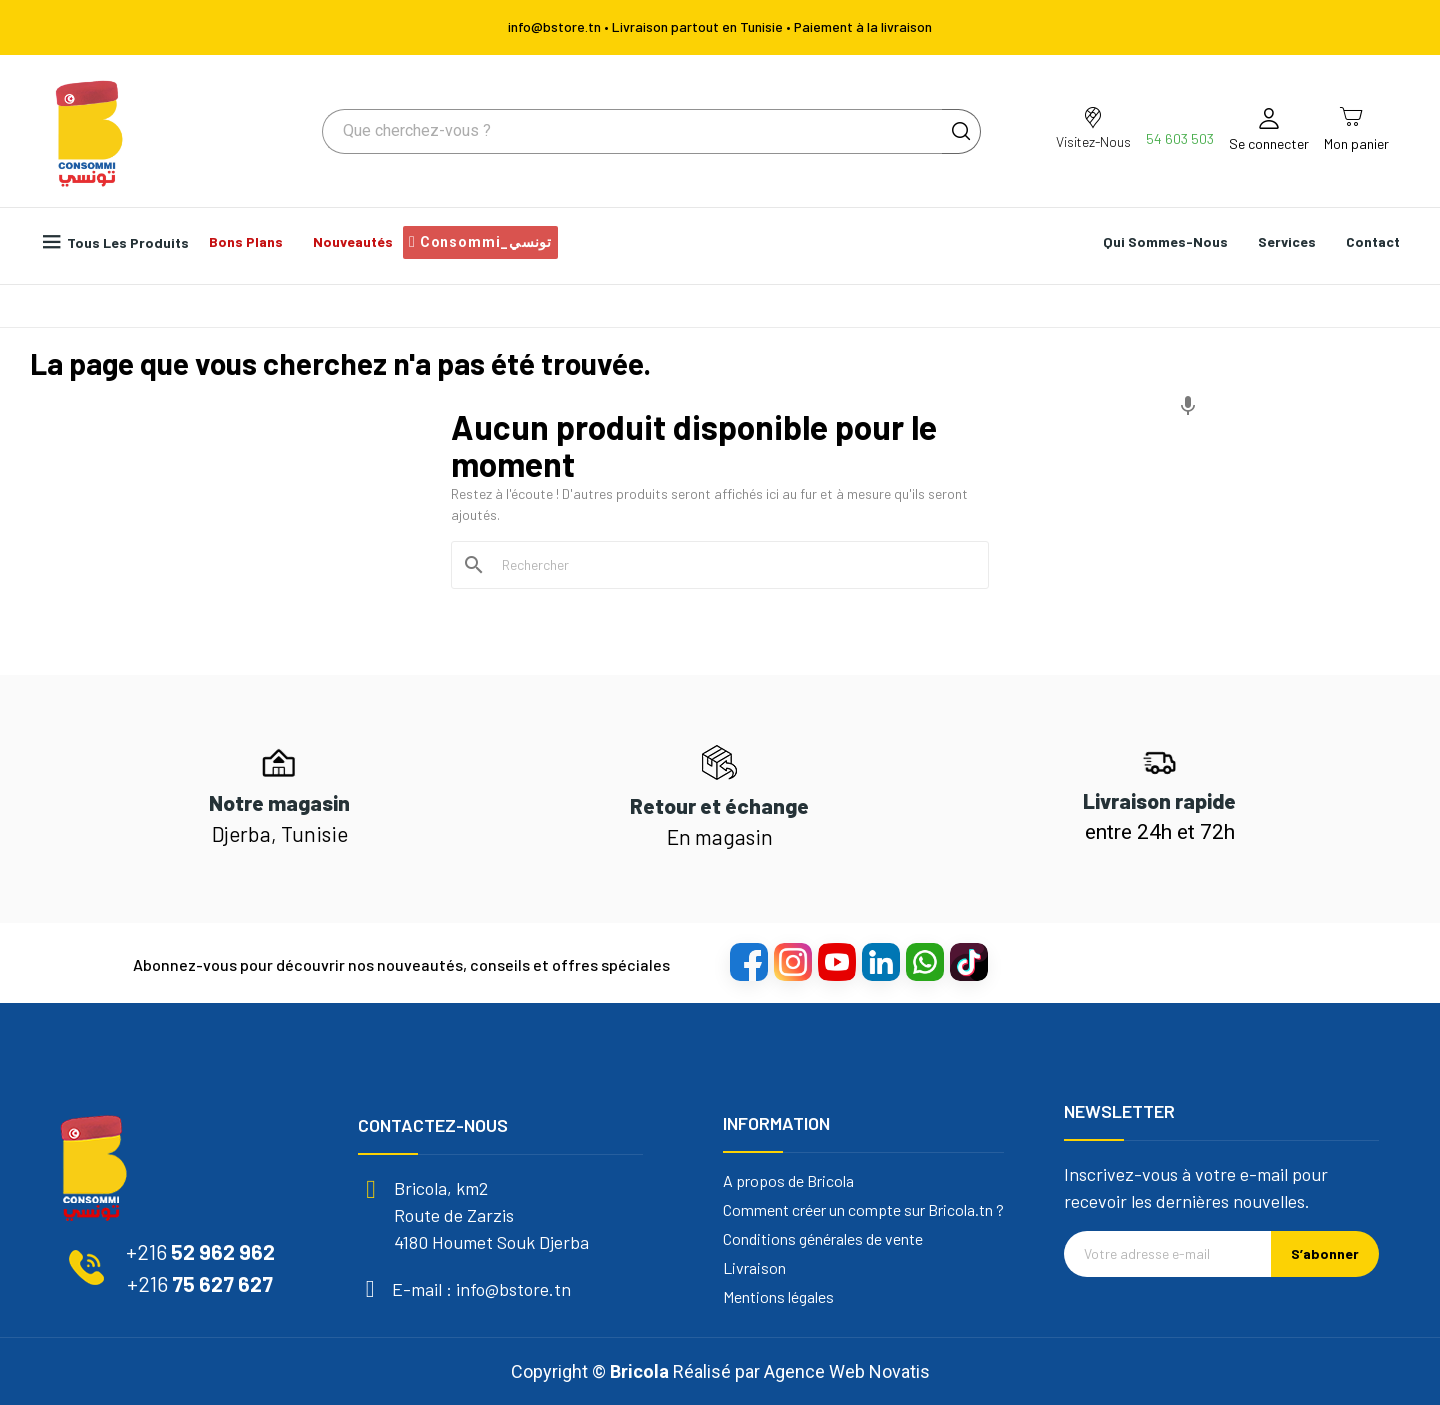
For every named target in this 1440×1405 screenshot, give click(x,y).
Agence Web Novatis (847, 1371)
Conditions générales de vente (823, 1239)
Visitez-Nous (1093, 141)
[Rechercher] (732, 565)
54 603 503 (1180, 138)
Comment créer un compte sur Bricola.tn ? (863, 1210)
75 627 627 (200, 1283)
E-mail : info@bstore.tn (481, 1289)
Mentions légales (778, 1297)
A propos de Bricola (788, 1181)
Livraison (754, 1268)
